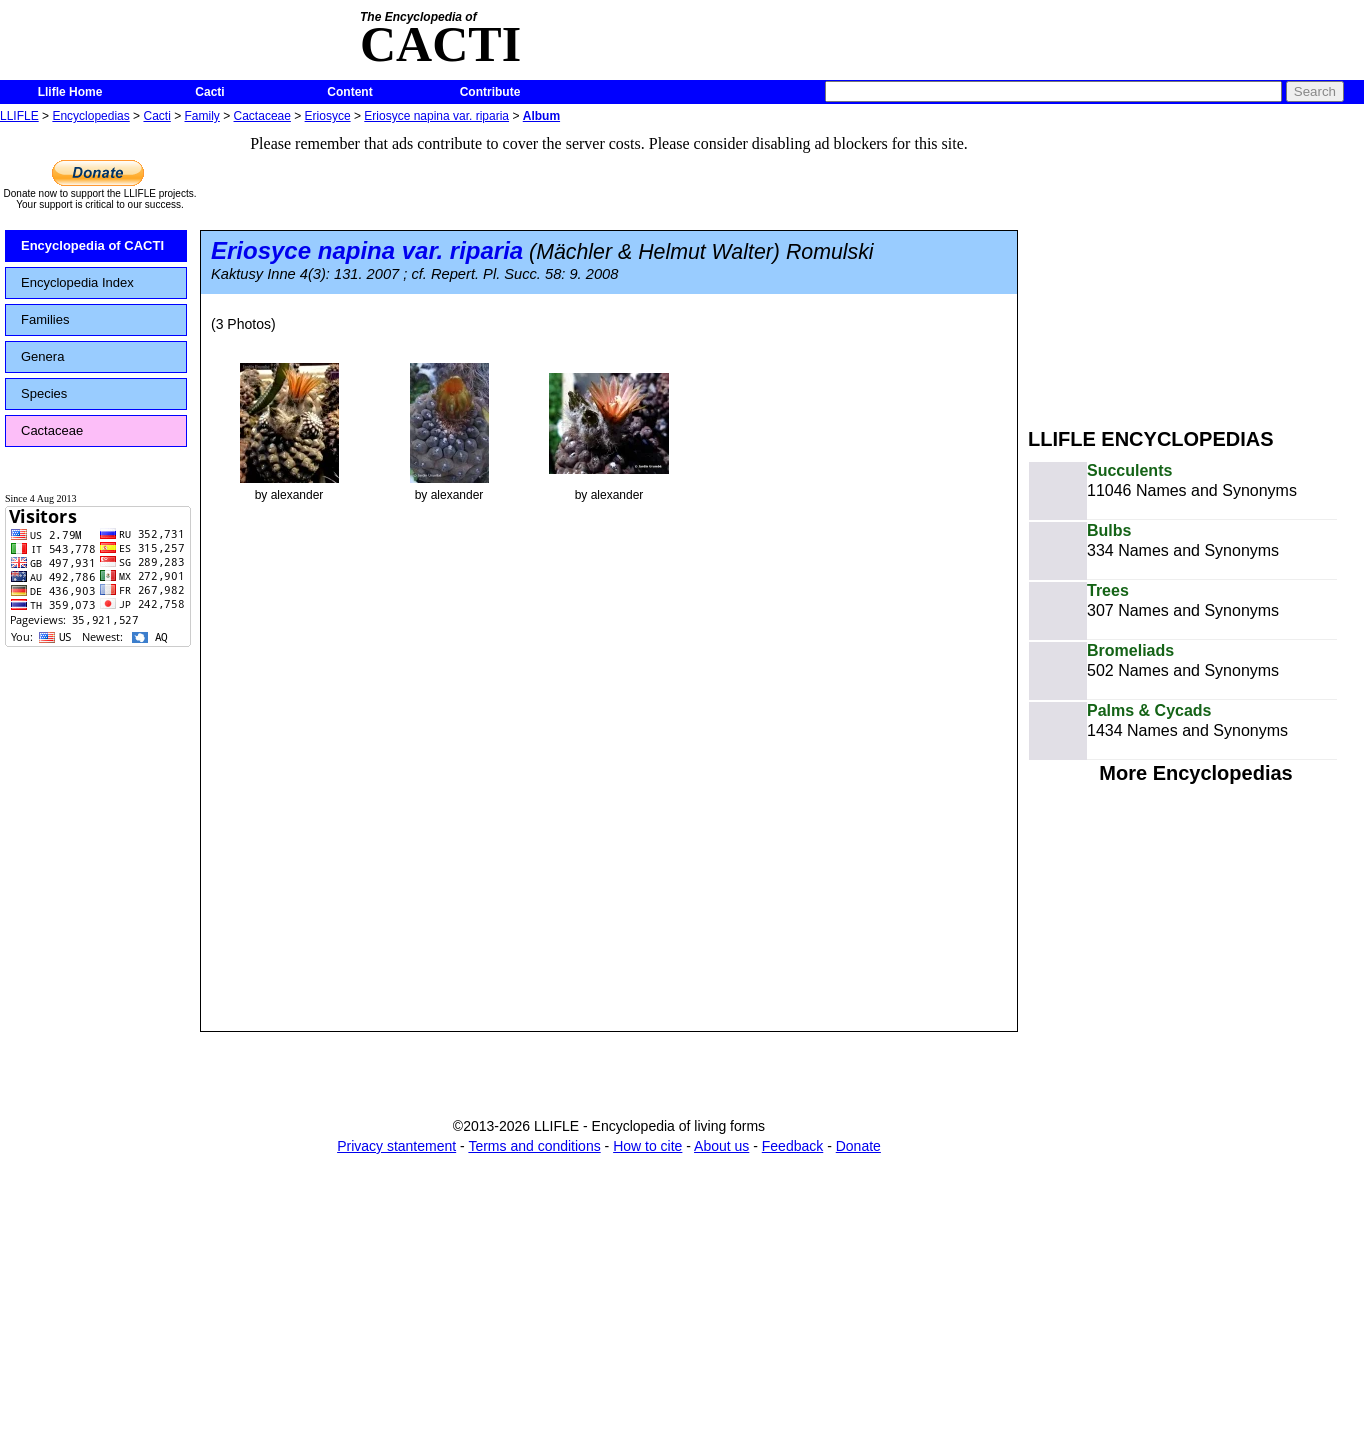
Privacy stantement (396, 1146)
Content (349, 92)
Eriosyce (328, 116)
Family (202, 116)
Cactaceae (262, 116)
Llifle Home (70, 92)
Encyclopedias (90, 116)
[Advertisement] (1196, 268)
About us (721, 1146)
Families (45, 319)
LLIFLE (19, 116)
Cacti (209, 92)
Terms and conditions (534, 1146)
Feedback (792, 1146)
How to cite (647, 1146)
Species (44, 393)
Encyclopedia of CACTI (92, 245)
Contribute (490, 92)
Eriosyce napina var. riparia (436, 116)
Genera (42, 356)
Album (541, 116)
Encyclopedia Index (77, 282)
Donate (858, 1146)
